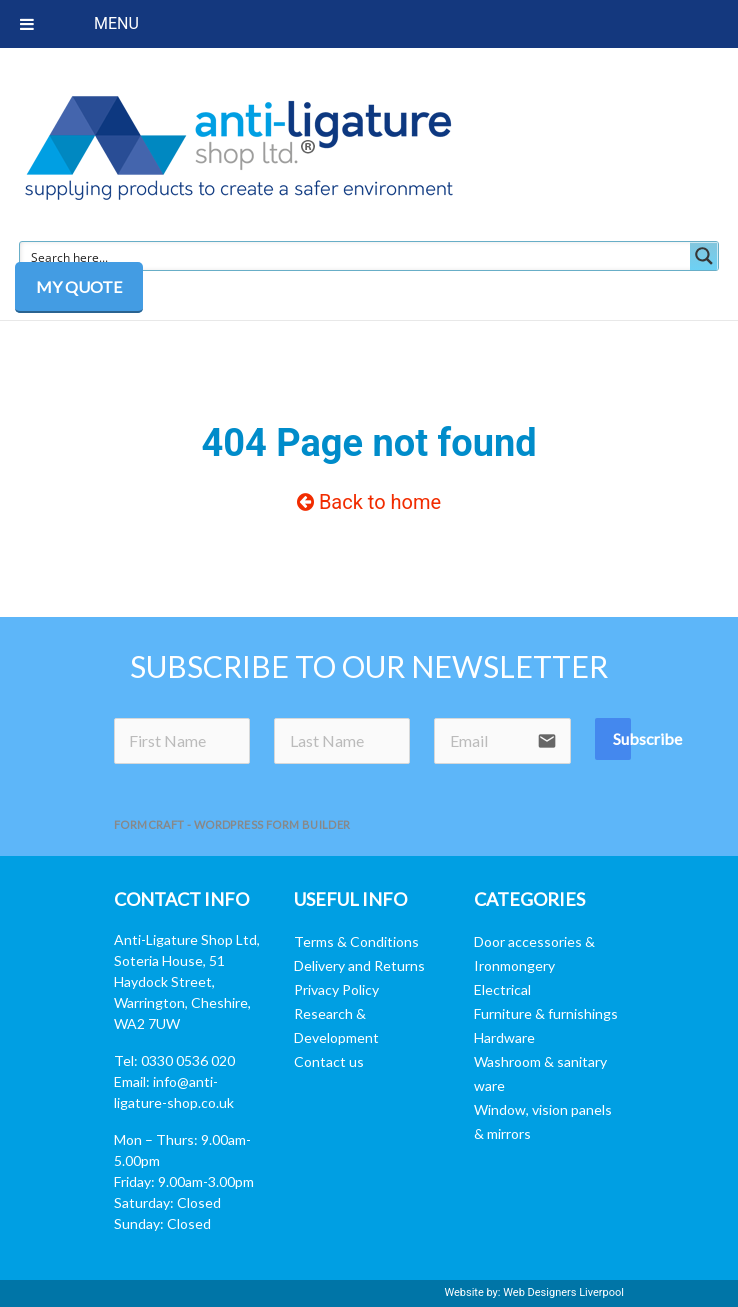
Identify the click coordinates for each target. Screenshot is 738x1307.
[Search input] (356, 256)
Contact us (329, 1061)
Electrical (502, 989)
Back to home (369, 502)
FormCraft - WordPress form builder (232, 824)
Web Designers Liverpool (563, 1292)
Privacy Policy (336, 989)
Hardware (504, 1037)
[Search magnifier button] (704, 256)
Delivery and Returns (359, 965)
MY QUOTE (79, 286)
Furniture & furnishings (546, 1013)
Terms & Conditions (356, 941)
